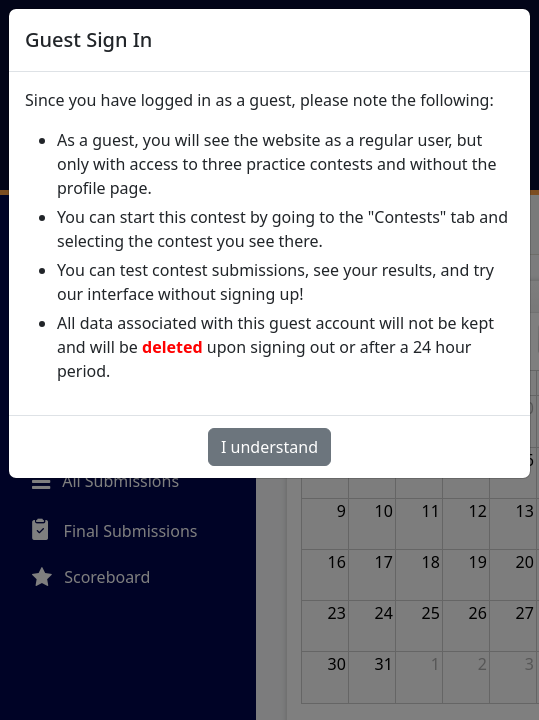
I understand (269, 447)
